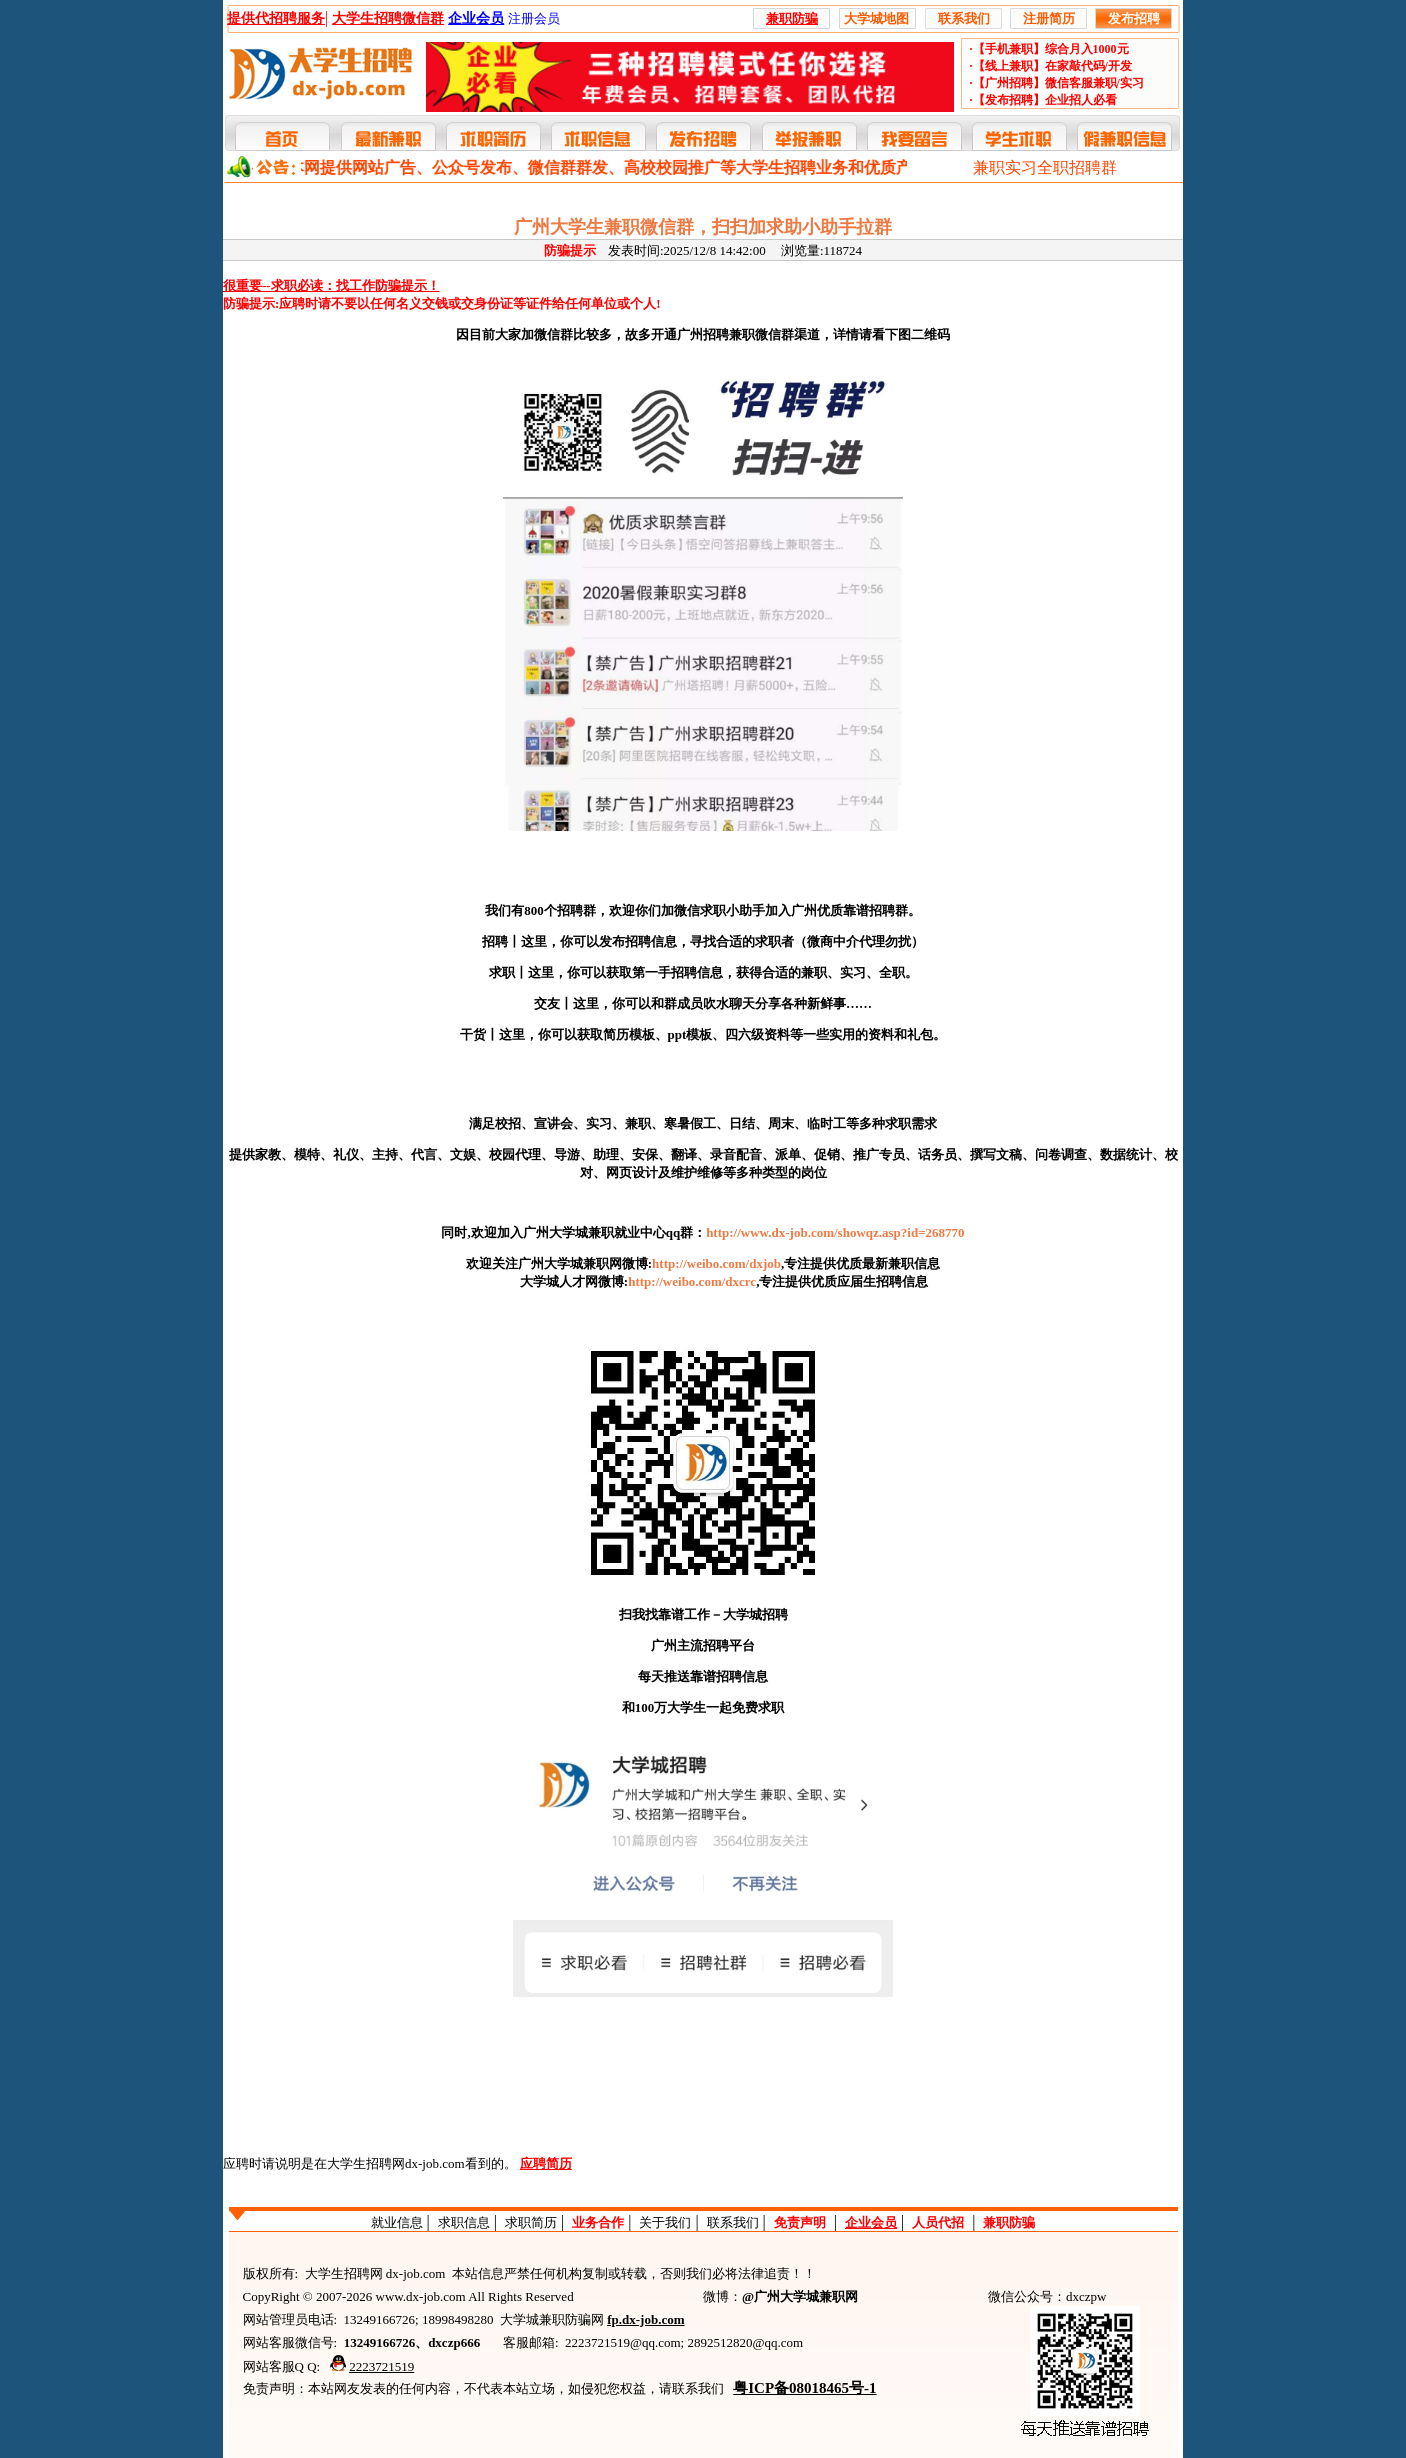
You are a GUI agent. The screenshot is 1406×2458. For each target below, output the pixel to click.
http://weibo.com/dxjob (716, 1263)
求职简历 (531, 2222)
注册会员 (534, 18)
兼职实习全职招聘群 (1045, 167)
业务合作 (598, 2222)
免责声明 (800, 2222)
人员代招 (938, 2222)
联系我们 (733, 2222)
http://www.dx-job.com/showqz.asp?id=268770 (835, 1232)
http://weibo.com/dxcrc (692, 1281)
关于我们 (665, 2222)
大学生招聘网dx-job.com (396, 2163)
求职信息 (464, 2222)
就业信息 (397, 2222)
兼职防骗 (1009, 2222)
